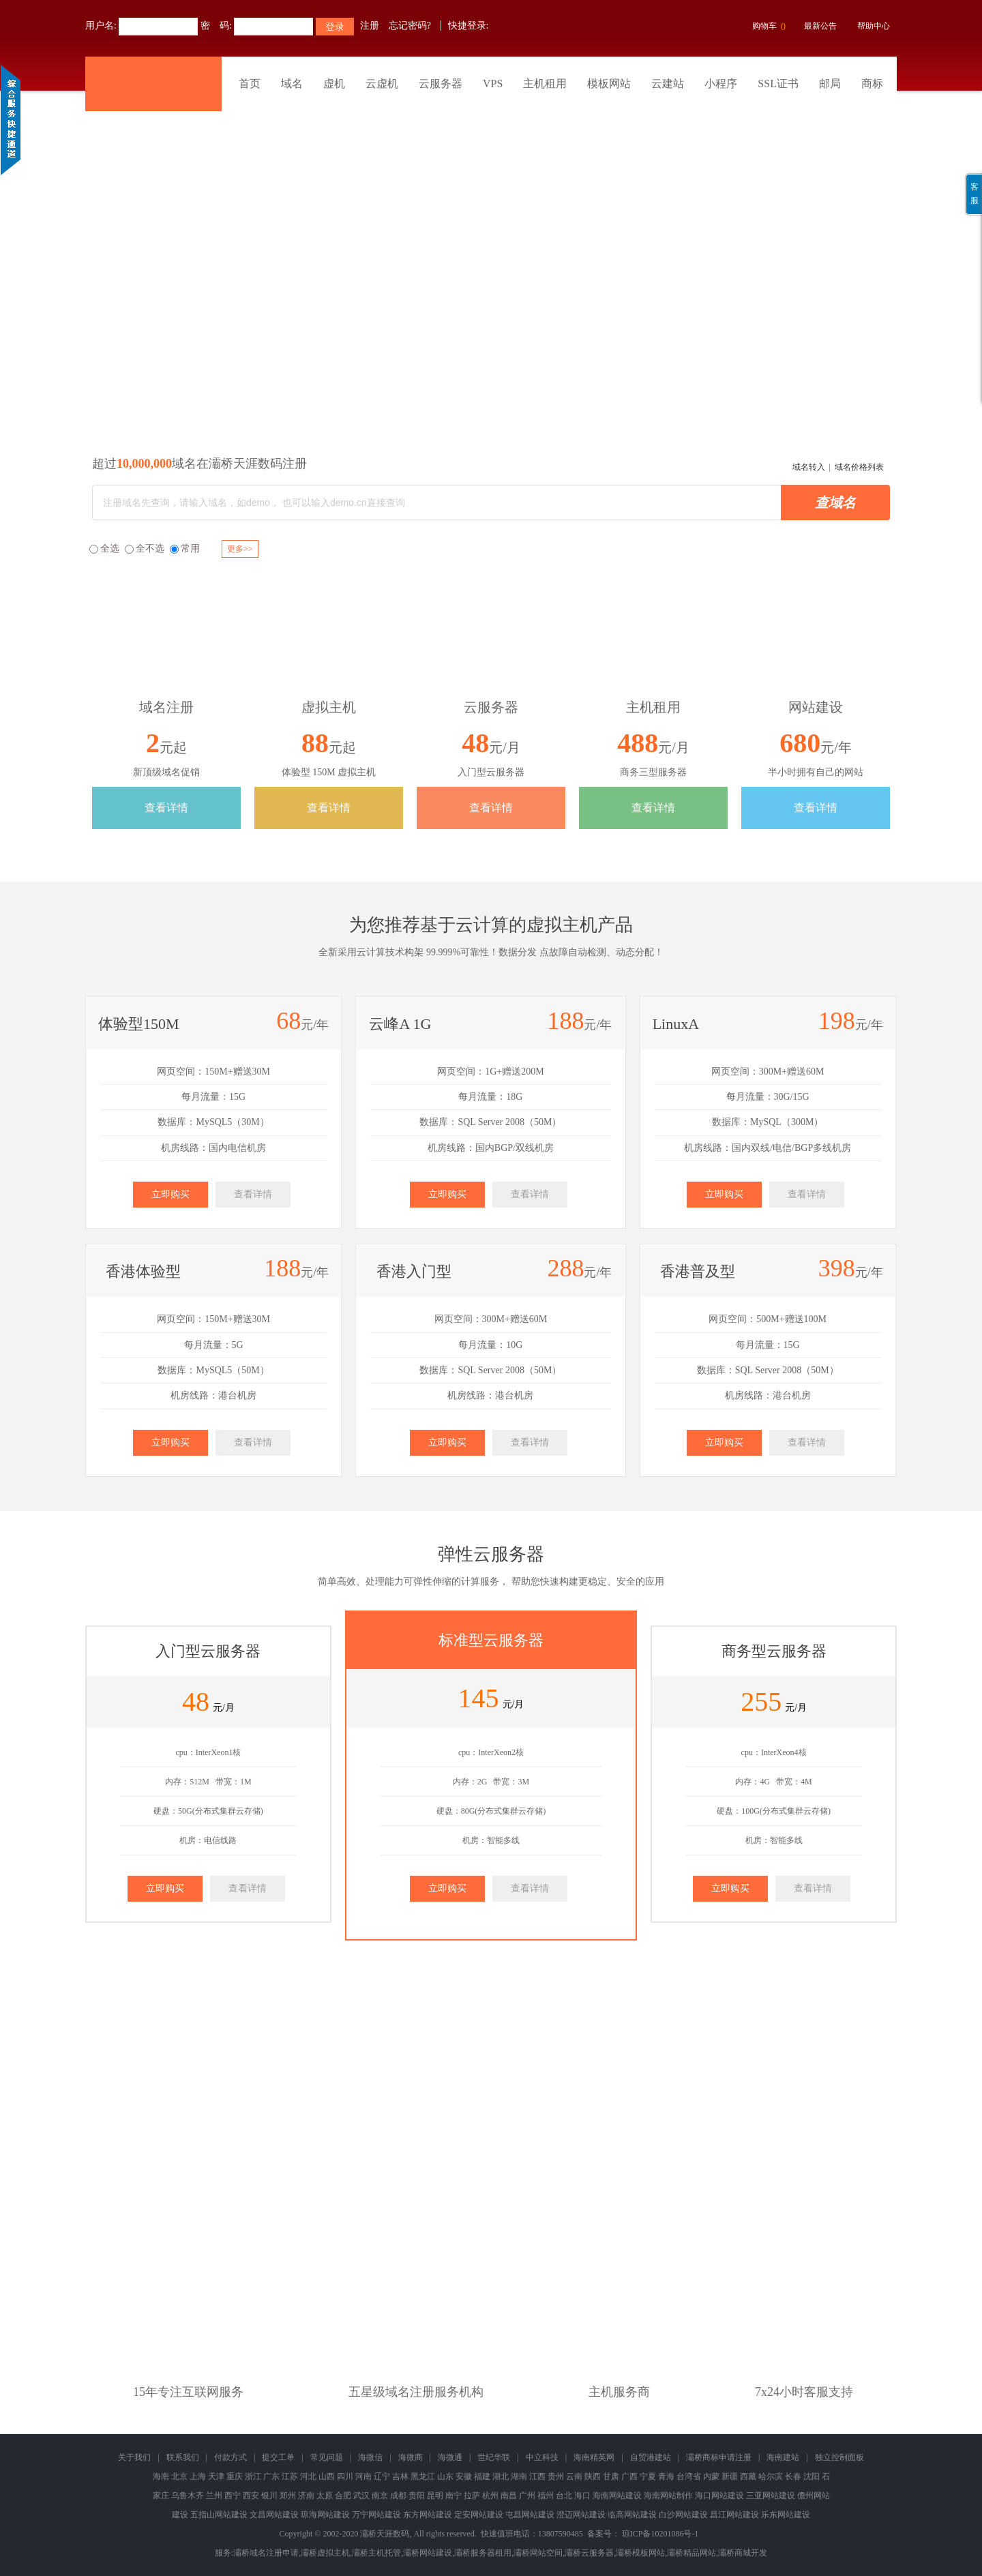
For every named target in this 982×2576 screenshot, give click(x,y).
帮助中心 (873, 26)
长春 (793, 2476)
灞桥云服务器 (589, 2553)
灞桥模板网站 (640, 2553)
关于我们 (134, 2457)
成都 (398, 2495)
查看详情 (166, 807)
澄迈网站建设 (581, 2514)
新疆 (729, 2476)
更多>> (240, 549)
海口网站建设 (719, 2495)
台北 (564, 2495)
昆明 (435, 2495)
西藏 (748, 2476)
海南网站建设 (617, 2495)
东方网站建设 (427, 2514)
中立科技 (542, 2457)
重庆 (234, 2476)
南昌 (509, 2495)
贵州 (556, 2476)
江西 (537, 2476)
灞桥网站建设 (427, 2553)
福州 (545, 2495)
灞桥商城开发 (742, 2553)
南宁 (453, 2495)
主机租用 (545, 83)
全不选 (144, 548)
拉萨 (472, 2495)
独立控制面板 (839, 2457)
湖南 (519, 2476)
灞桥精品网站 (691, 2553)
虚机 (334, 83)
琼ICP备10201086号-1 (660, 2533)
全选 (104, 548)
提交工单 (278, 2457)
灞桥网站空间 (538, 2553)
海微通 (450, 2457)
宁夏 (648, 2476)
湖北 (500, 2476)
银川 (269, 2495)
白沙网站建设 (683, 2514)
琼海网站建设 (325, 2514)
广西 (629, 2476)
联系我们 (182, 2457)
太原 (324, 2495)
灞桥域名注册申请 (266, 2553)
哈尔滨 (770, 2476)
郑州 (288, 2495)
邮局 (830, 83)
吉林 (400, 2476)
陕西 (592, 2476)
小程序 (720, 83)
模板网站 (609, 83)
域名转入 (808, 467)
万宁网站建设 (376, 2514)
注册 (369, 25)
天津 (216, 2476)
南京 (380, 2495)
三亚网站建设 (770, 2495)
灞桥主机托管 (376, 2553)
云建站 (667, 83)
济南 (306, 2495)
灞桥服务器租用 (482, 2553)
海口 (582, 2495)
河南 (363, 2476)
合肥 (343, 2495)
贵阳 (416, 2495)
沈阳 (811, 2476)
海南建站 (783, 2457)
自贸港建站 (650, 2457)
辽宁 (382, 2476)
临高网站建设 (632, 2514)
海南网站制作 (668, 2495)
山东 (445, 2476)
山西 (326, 2476)
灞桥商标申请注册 (719, 2457)
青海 (666, 2476)
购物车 (767, 27)
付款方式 (230, 2457)
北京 (179, 2476)
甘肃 (611, 2476)
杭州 (490, 2495)
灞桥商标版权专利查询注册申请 (491, 255)
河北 (308, 2476)
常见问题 (326, 2457)
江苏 (290, 2476)
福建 (482, 2476)
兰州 (214, 2495)
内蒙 (711, 2476)
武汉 (361, 2495)
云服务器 (440, 83)
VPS (493, 83)
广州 (527, 2495)
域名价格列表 (859, 467)
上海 (198, 2476)
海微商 (410, 2457)
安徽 (464, 2476)
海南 (161, 2476)
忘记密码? (410, 25)
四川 (345, 2476)
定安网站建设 (478, 2514)
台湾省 (688, 2476)
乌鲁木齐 (187, 2495)
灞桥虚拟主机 (325, 2553)
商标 (872, 83)
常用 (185, 548)
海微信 (370, 2457)
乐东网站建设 (785, 2514)
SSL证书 (778, 83)
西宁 (232, 2495)
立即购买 (170, 1194)
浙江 (253, 2476)
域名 (292, 83)
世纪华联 (493, 2457)
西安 (251, 2495)
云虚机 (382, 83)
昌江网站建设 (734, 2514)
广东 (271, 2476)
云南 (574, 2476)
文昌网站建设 (274, 2514)
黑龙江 (423, 2476)
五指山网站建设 (219, 2514)
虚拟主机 (561, 925)
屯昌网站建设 (529, 2514)
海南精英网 (594, 2457)
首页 (250, 83)
